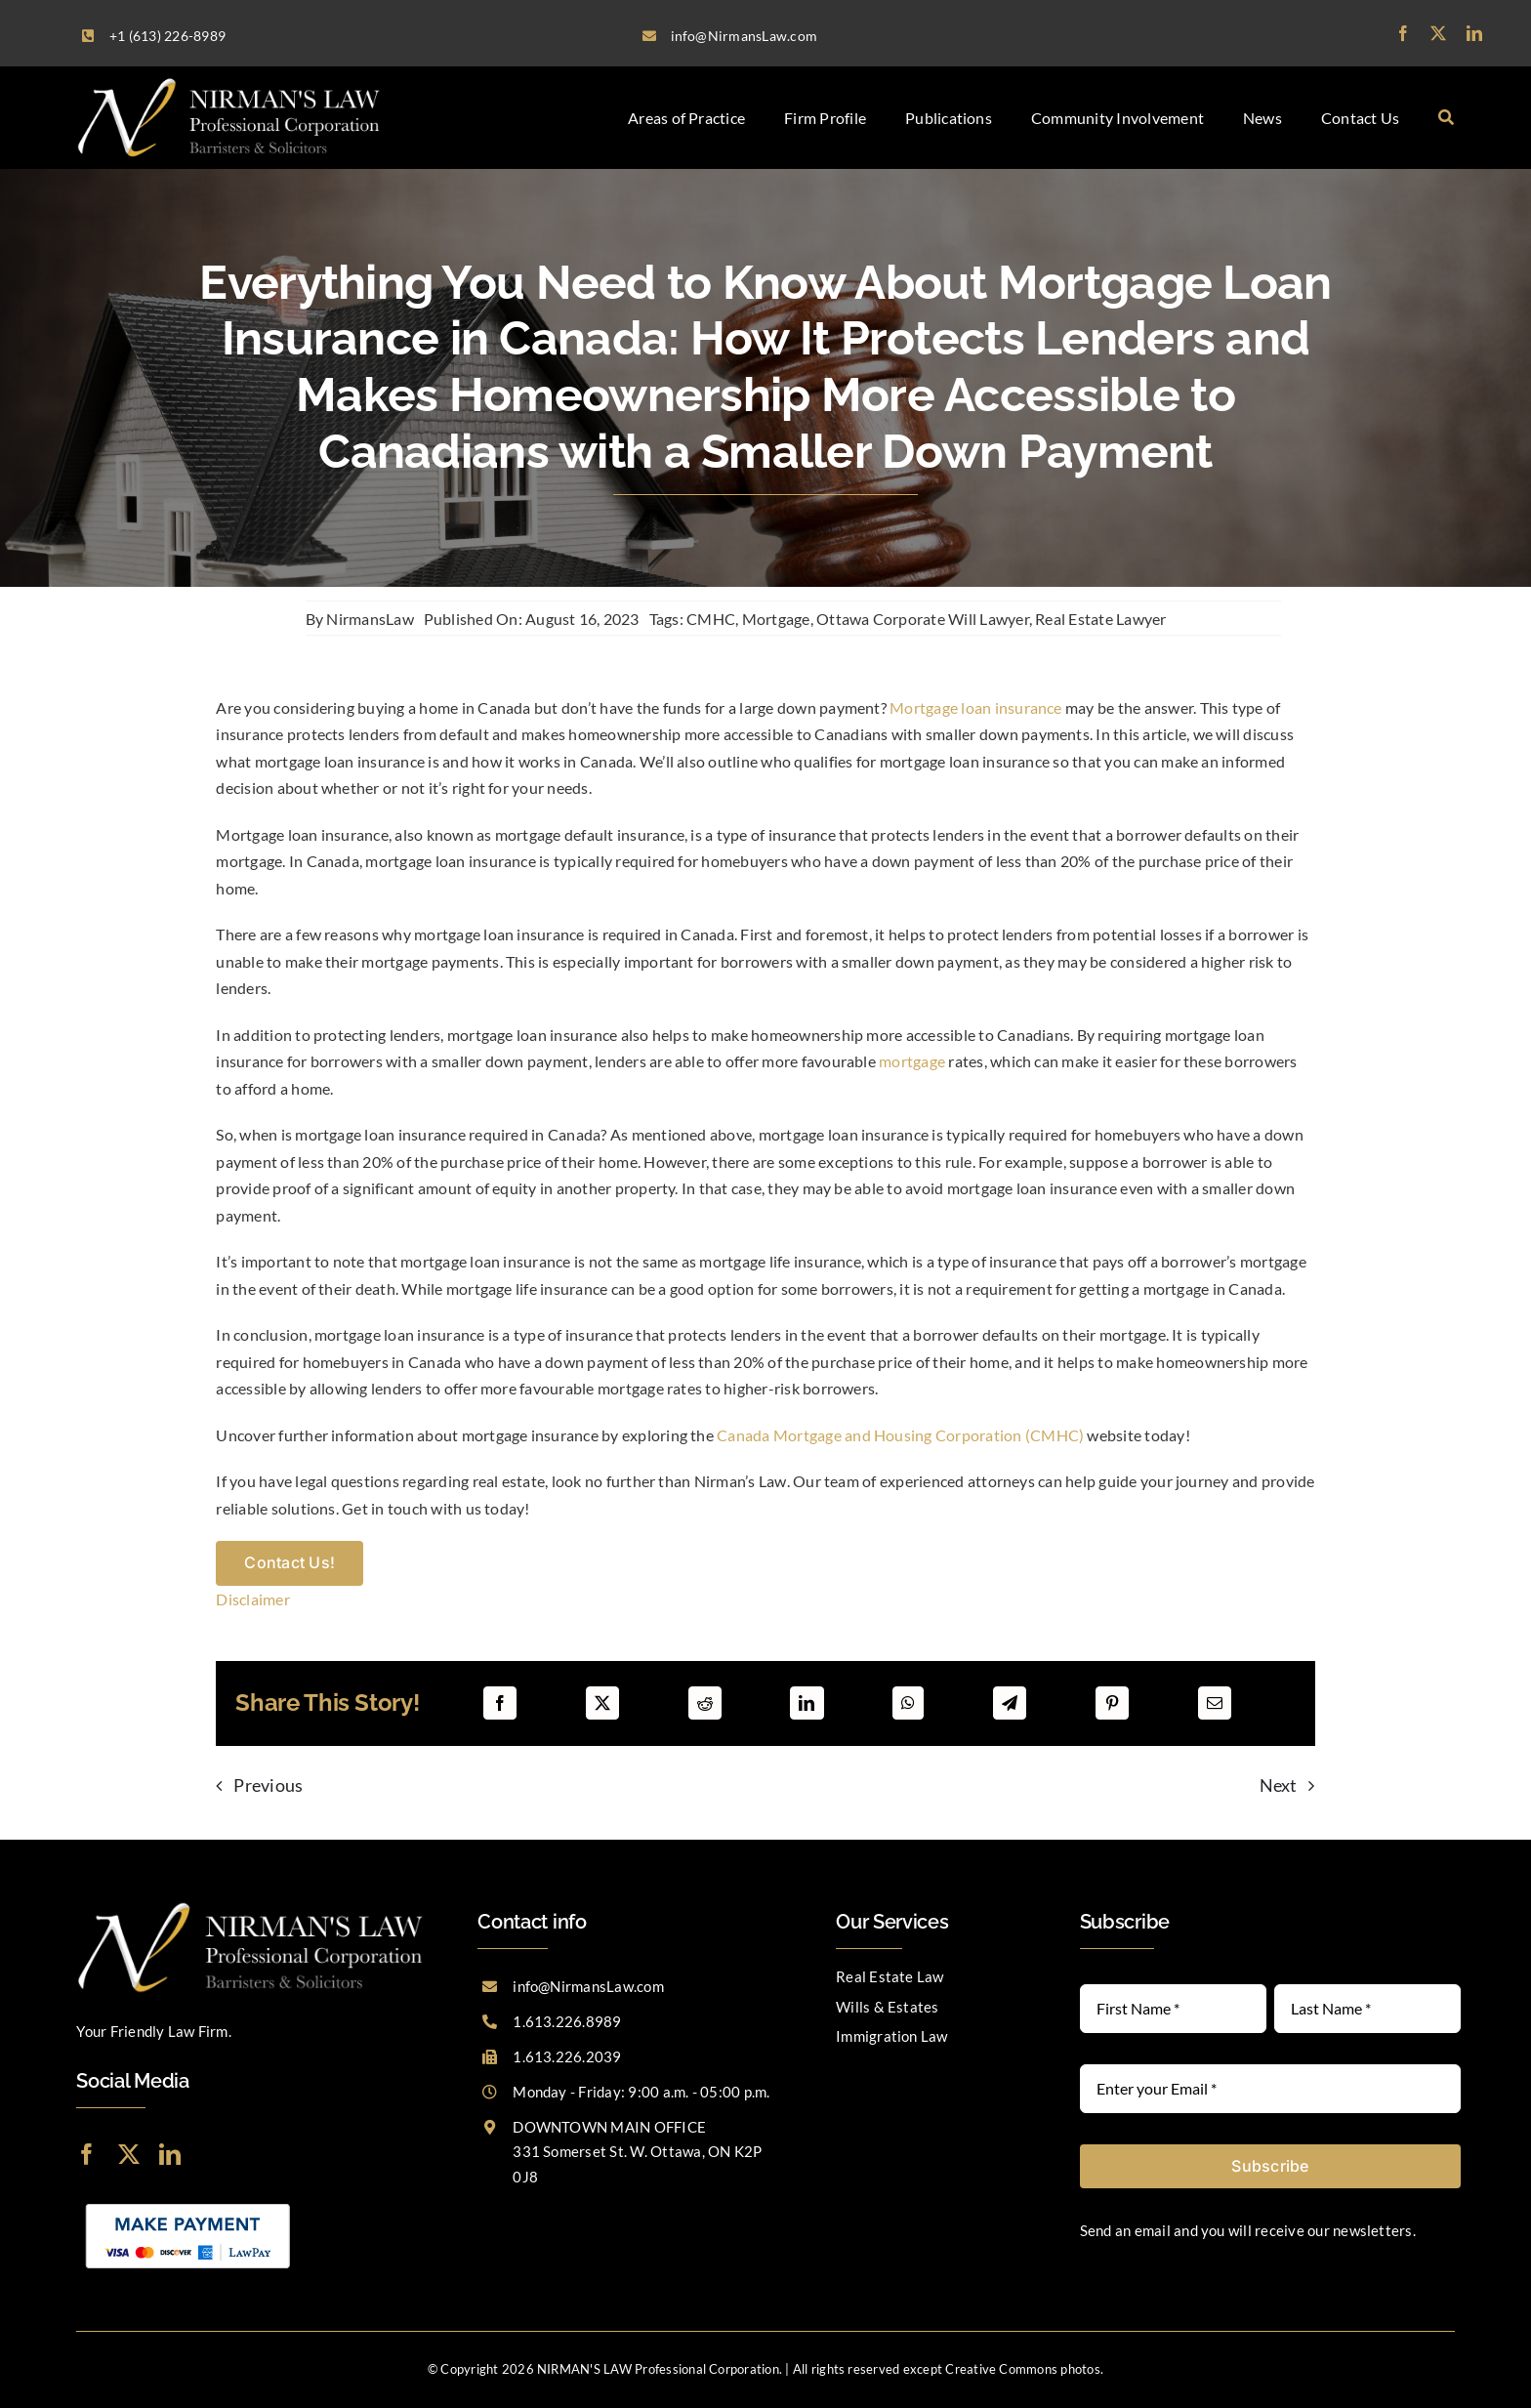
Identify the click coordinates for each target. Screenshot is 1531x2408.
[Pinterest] (1112, 1702)
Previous (268, 1785)
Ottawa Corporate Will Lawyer (922, 618)
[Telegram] (1009, 1702)
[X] (602, 1702)
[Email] (1214, 1702)
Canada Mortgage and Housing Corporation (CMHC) (900, 1435)
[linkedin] (1474, 33)
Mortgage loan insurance (976, 707)
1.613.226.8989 (567, 2021)
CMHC (710, 618)
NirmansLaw (369, 618)
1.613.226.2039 (567, 2056)
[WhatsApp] (908, 1702)
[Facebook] (499, 1702)
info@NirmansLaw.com (588, 1986)
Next (1279, 1785)
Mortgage (776, 618)
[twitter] (1438, 33)
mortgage (912, 1061)
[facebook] (1403, 33)
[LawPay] (188, 2201)
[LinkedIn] (806, 1702)
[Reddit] (704, 1702)
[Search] (1446, 117)
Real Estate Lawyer (1100, 618)
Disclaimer (252, 1599)
